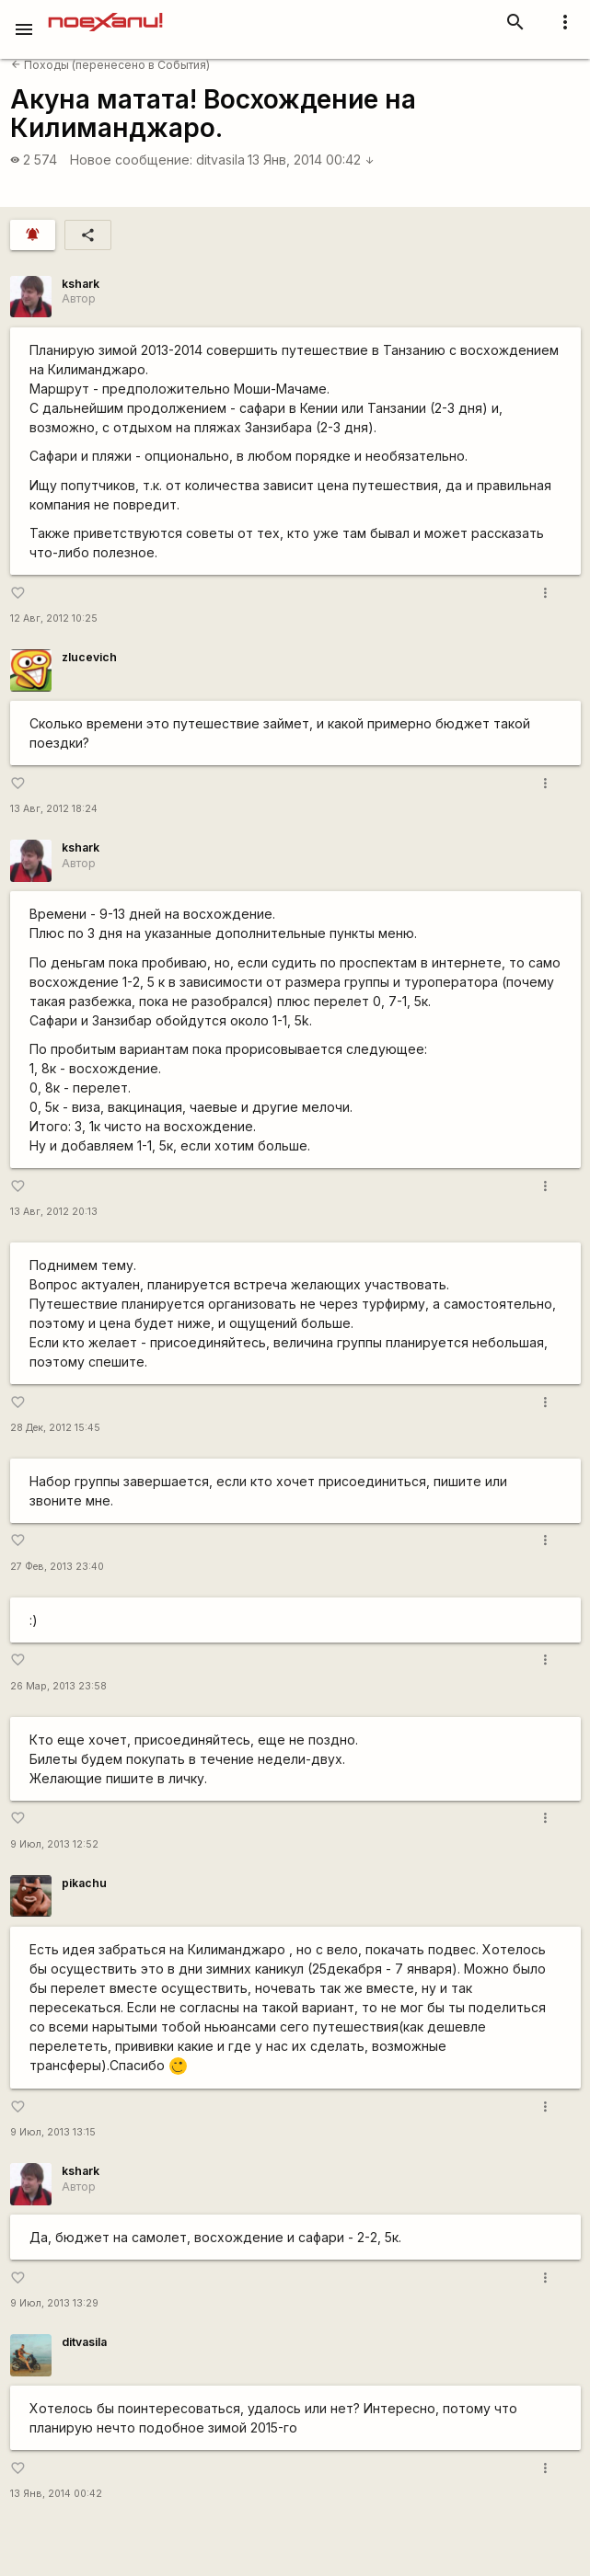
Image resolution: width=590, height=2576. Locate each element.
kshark (80, 284)
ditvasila (220, 159)
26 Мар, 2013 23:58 (58, 1686)
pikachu (84, 1883)
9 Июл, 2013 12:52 (54, 1844)
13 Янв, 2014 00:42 (311, 159)
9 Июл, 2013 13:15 (53, 2132)
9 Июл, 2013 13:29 (54, 2303)
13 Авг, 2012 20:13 (54, 1212)
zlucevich (89, 657)
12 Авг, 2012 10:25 (54, 618)
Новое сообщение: (131, 159)
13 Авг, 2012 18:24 (54, 809)
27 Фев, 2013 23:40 (57, 1567)
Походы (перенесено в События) (110, 65)
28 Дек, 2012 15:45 (55, 1428)
